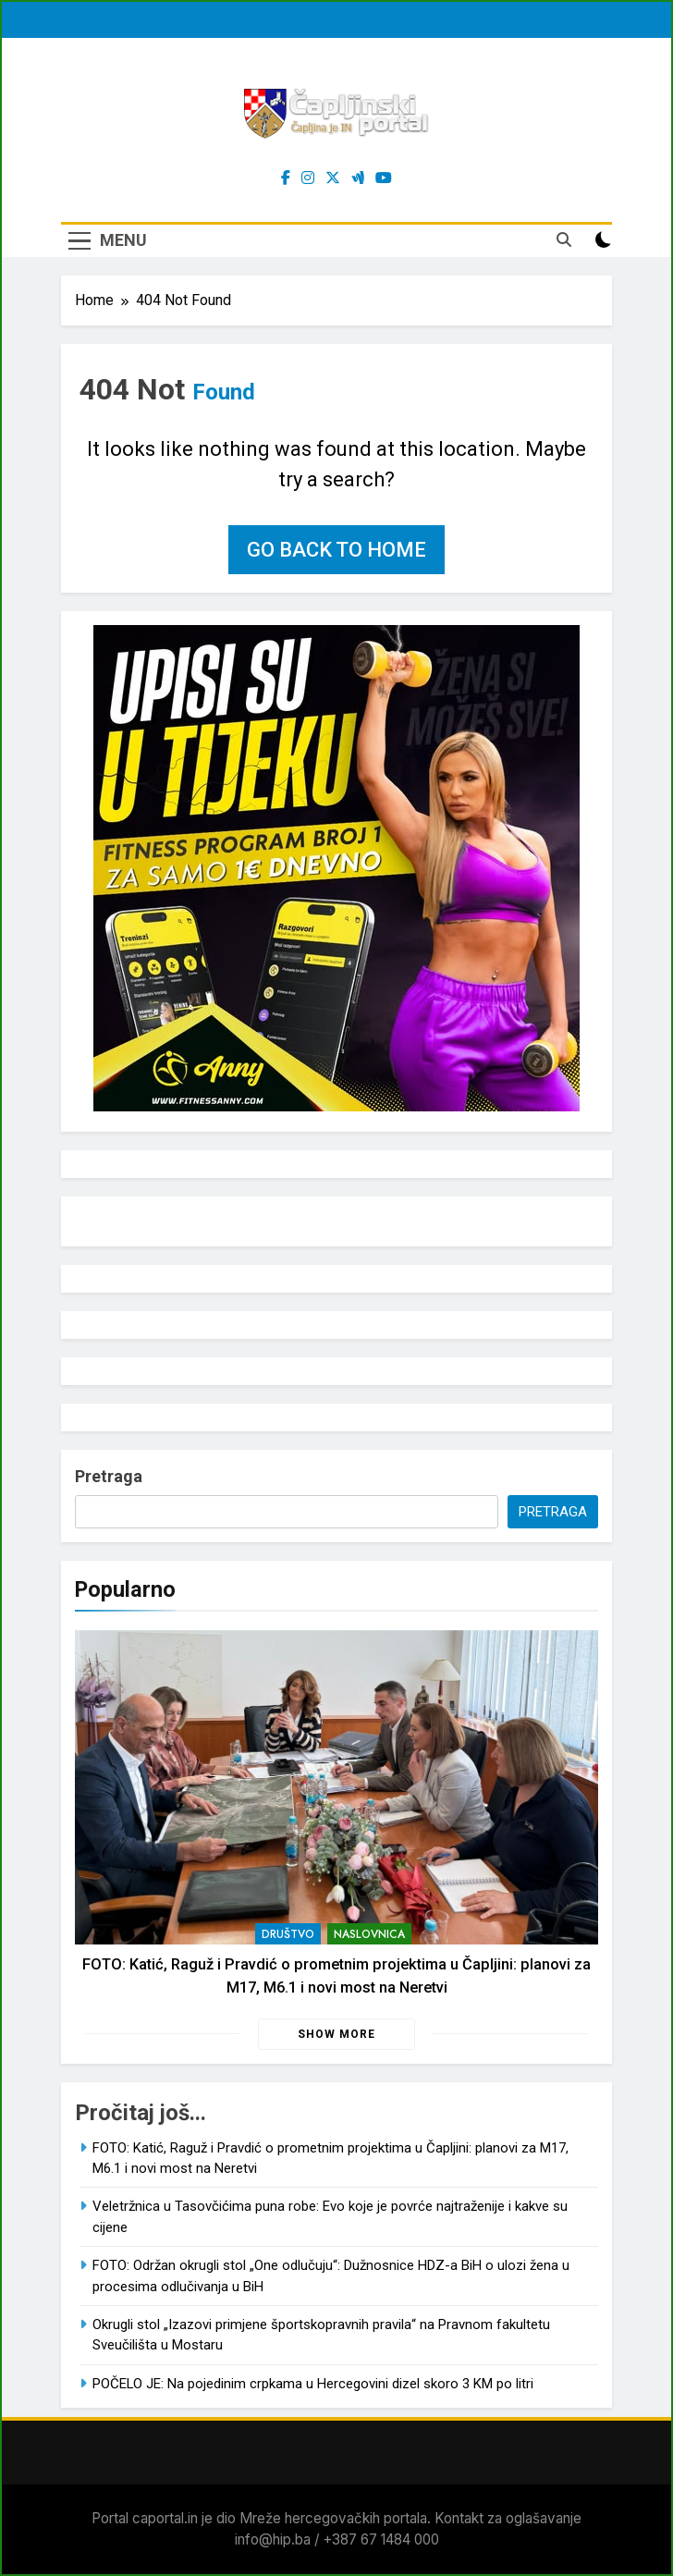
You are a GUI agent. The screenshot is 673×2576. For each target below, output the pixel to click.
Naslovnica (369, 1934)
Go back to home (336, 549)
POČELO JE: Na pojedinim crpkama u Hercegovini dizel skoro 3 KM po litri (312, 2383)
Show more (336, 2034)
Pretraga (108, 1476)
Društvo (288, 1934)
